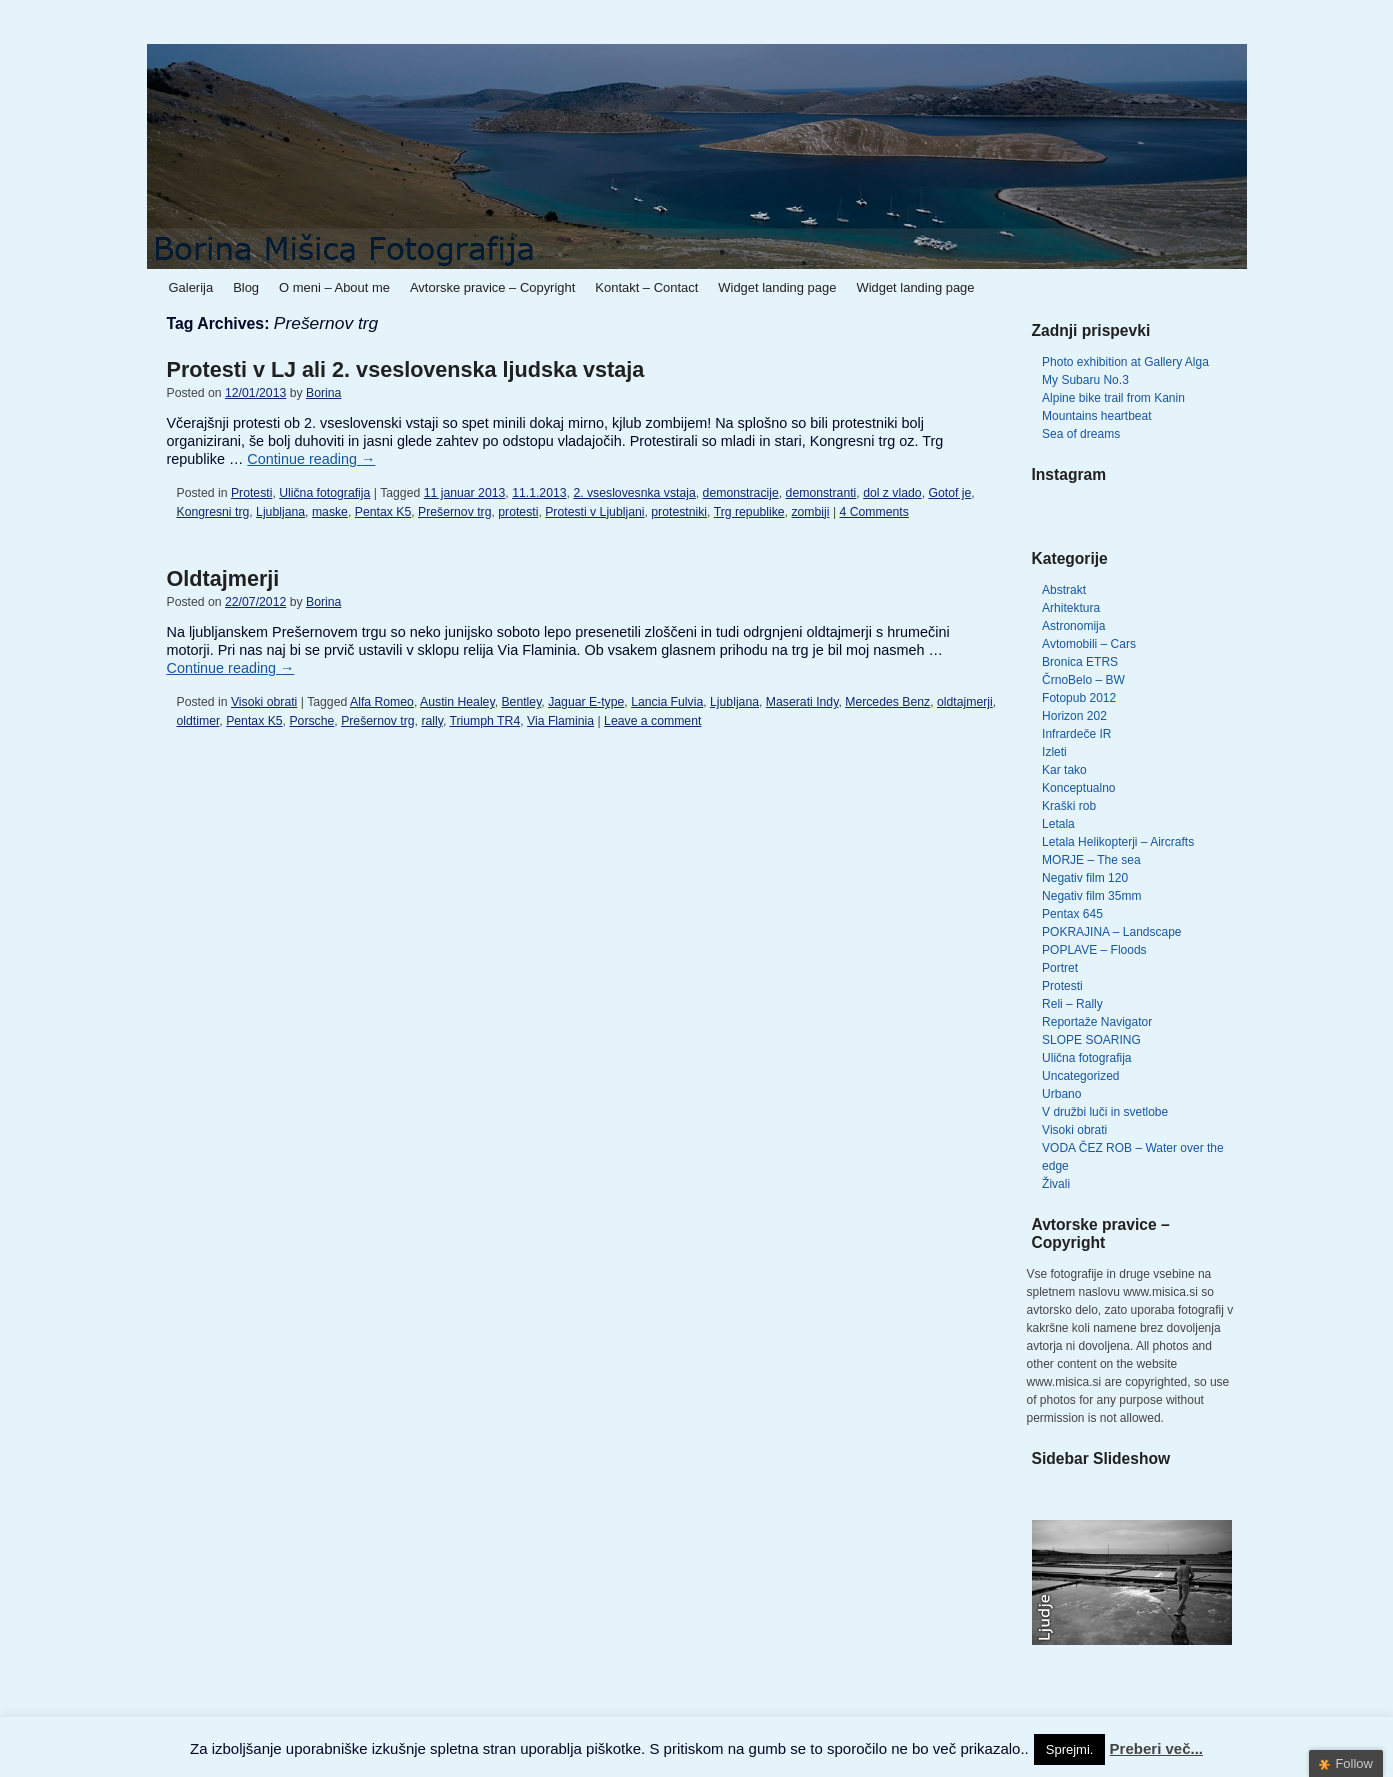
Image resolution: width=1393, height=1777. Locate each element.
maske (330, 512)
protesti (518, 512)
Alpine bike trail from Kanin (1113, 398)
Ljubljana (280, 512)
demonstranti (821, 493)
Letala (1058, 824)
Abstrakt (1064, 590)
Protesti (251, 493)
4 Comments (874, 512)
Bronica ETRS (1080, 662)
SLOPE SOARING (1091, 1040)
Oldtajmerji (223, 578)
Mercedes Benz (887, 702)
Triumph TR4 (484, 721)
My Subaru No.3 (1085, 380)
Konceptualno (1078, 788)
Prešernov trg (454, 512)
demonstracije (741, 493)
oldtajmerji (965, 702)
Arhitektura (1071, 608)
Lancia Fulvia (667, 702)
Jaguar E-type (586, 702)
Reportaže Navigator (1097, 1022)
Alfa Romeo (382, 702)
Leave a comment (652, 721)
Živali (1056, 1184)
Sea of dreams (1081, 434)
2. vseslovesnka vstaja (634, 493)
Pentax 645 (1072, 914)
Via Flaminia (560, 721)
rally (432, 721)
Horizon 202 (1074, 716)
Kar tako (1064, 770)
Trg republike (749, 512)
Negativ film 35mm (1091, 896)
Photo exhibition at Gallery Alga (1125, 362)
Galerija (191, 287)
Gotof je (949, 493)
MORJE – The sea (1091, 860)
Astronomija (1073, 626)
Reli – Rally (1072, 1004)
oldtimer (198, 721)
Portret (1060, 968)
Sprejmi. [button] (1070, 1749)
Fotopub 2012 (1079, 698)
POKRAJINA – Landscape (1111, 932)
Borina (323, 393)
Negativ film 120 (1085, 878)
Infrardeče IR (1076, 734)
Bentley (521, 702)
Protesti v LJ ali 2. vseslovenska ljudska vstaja (406, 369)
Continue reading (311, 459)
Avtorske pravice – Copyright (492, 287)
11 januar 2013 (465, 493)
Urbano (1061, 1094)
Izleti (1054, 752)
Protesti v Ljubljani (594, 512)
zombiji (810, 512)
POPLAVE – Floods (1094, 950)
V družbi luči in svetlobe (1105, 1112)
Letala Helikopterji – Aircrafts (1118, 842)
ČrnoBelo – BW (1083, 680)
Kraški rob (1069, 806)
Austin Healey (457, 702)
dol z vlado (892, 493)
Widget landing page (777, 287)
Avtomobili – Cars (1089, 644)
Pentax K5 (383, 512)
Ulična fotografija (324, 493)
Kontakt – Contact (646, 287)
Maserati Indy (802, 702)
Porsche (311, 721)
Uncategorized (1080, 1076)
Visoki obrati (264, 702)
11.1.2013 (539, 493)
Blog (246, 287)
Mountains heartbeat (1096, 416)
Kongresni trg (213, 512)
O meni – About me (334, 287)
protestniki (679, 512)
